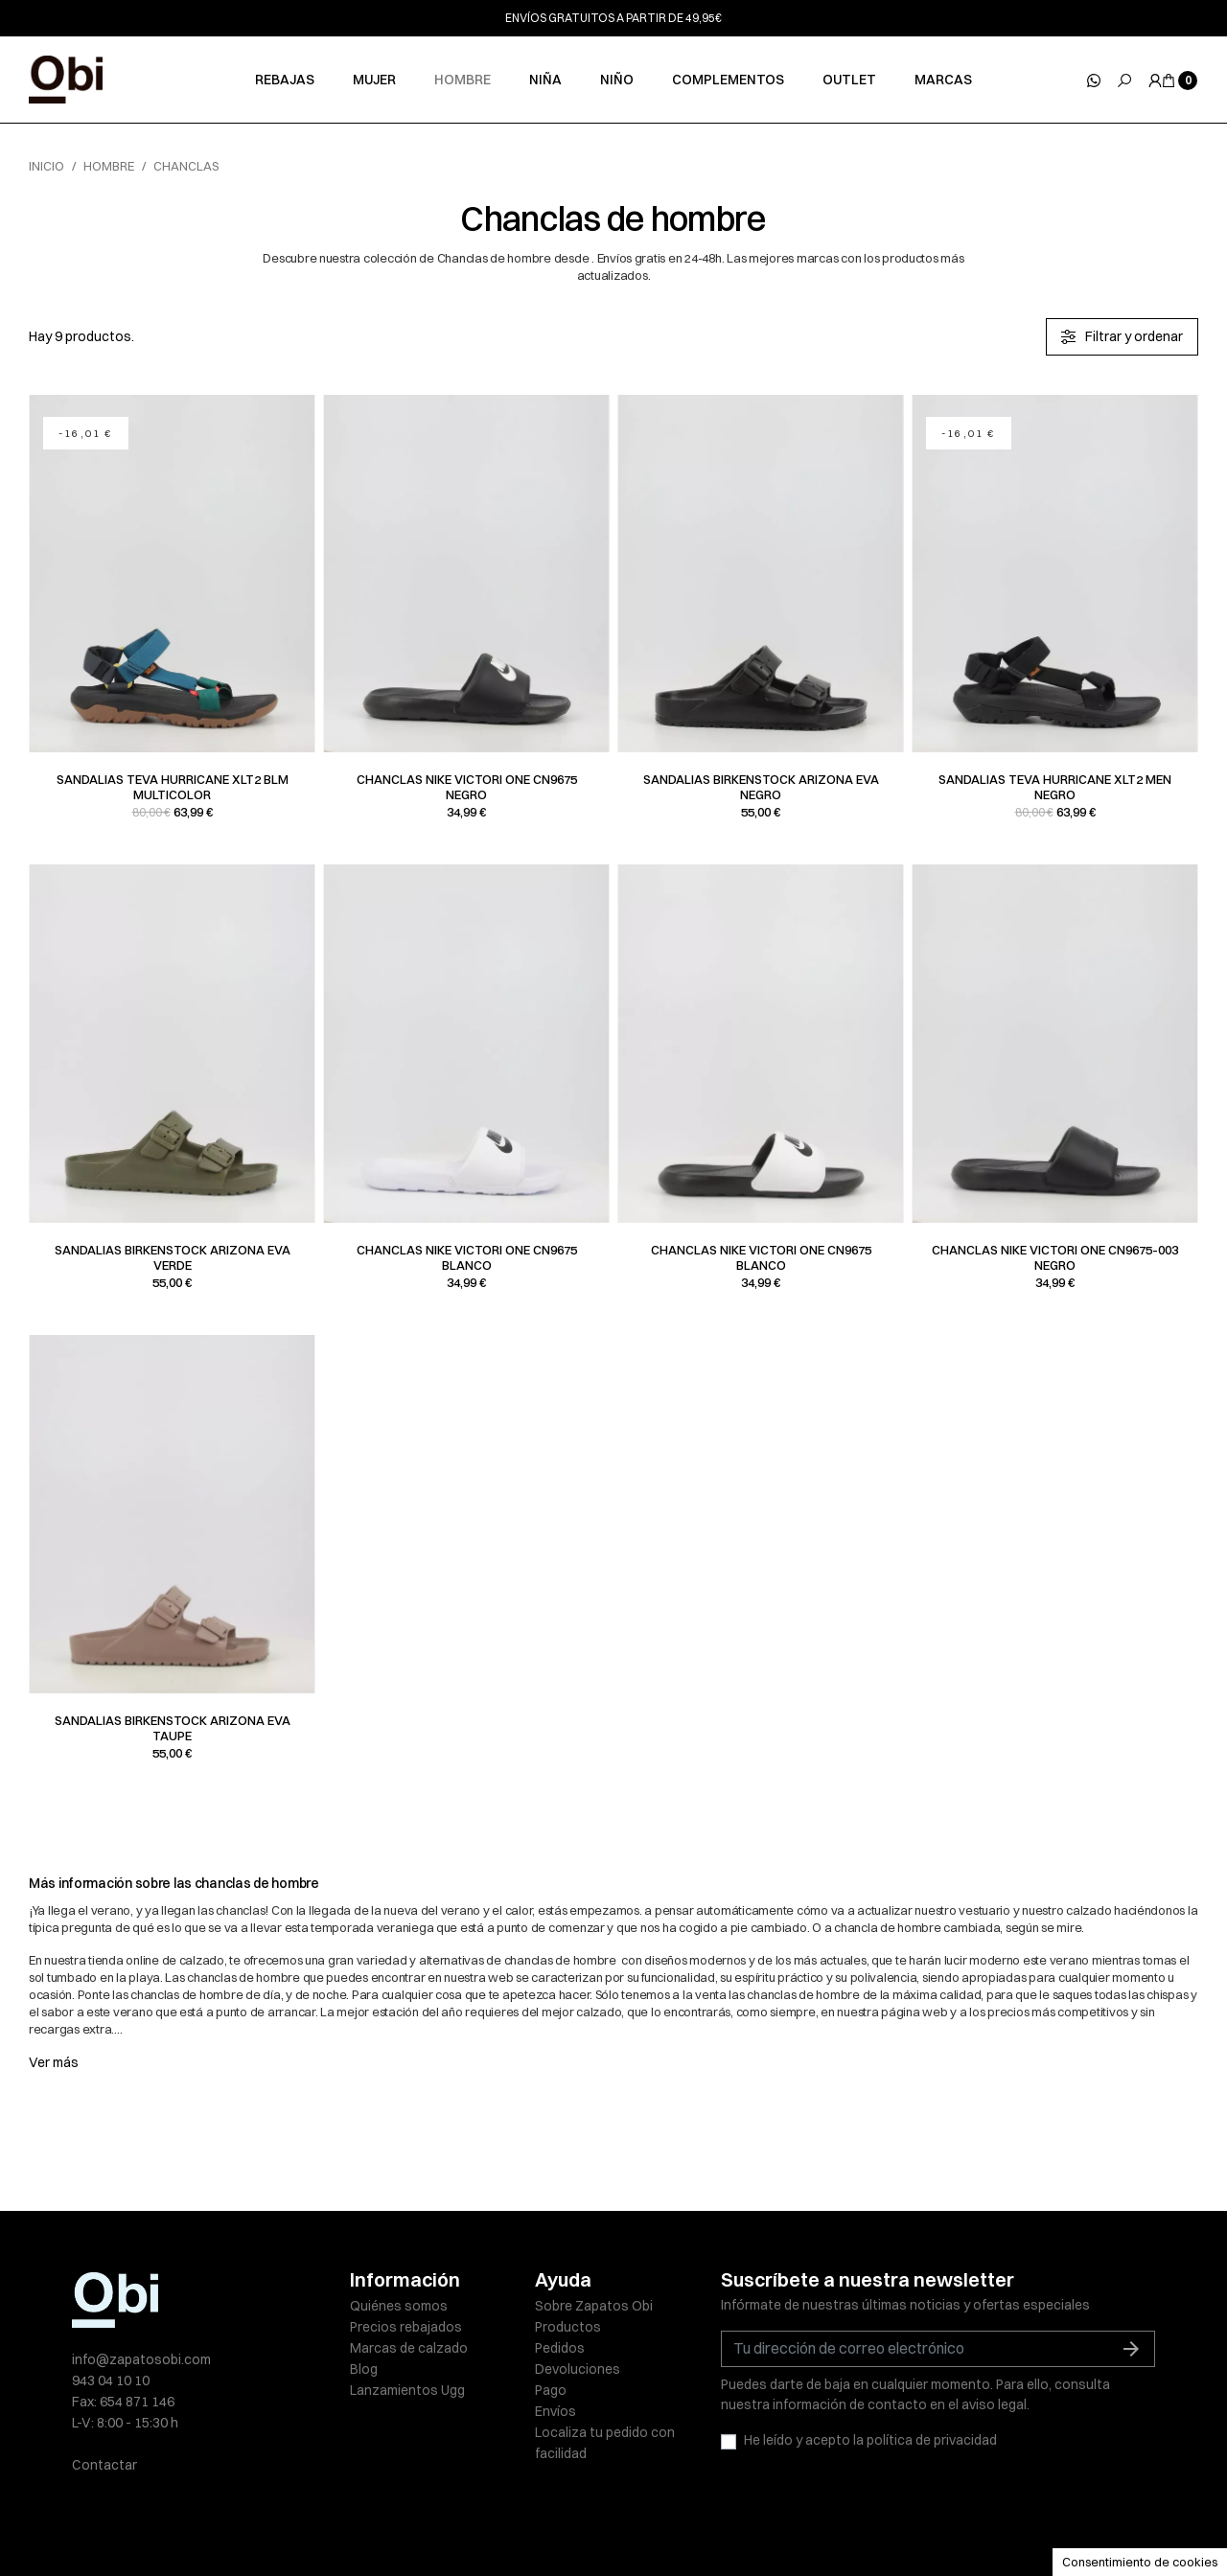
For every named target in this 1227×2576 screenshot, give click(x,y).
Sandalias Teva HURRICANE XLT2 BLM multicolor (173, 786)
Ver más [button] (54, 2062)
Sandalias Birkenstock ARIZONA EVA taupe (172, 1728)
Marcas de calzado (409, 2348)
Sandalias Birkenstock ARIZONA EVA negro (761, 786)
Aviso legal (383, 2520)
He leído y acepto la (870, 2440)
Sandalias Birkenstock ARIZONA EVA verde (172, 1257)
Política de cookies (641, 2520)
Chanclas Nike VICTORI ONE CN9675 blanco (467, 1257)
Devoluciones (577, 2369)
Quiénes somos (399, 2305)
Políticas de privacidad (499, 2520)
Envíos (555, 2411)
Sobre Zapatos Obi (594, 2305)
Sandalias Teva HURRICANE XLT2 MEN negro (1054, 786)
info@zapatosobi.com (141, 2359)
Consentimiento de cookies (1139, 2561)
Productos (568, 2326)
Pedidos (560, 2348)
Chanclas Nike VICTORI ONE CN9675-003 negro (1055, 1257)
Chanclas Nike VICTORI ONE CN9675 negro (467, 786)
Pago (551, 2390)
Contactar (104, 2464)
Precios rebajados (406, 2326)
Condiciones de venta (781, 2520)
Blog (364, 2369)
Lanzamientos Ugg (407, 2390)
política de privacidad (932, 2440)
